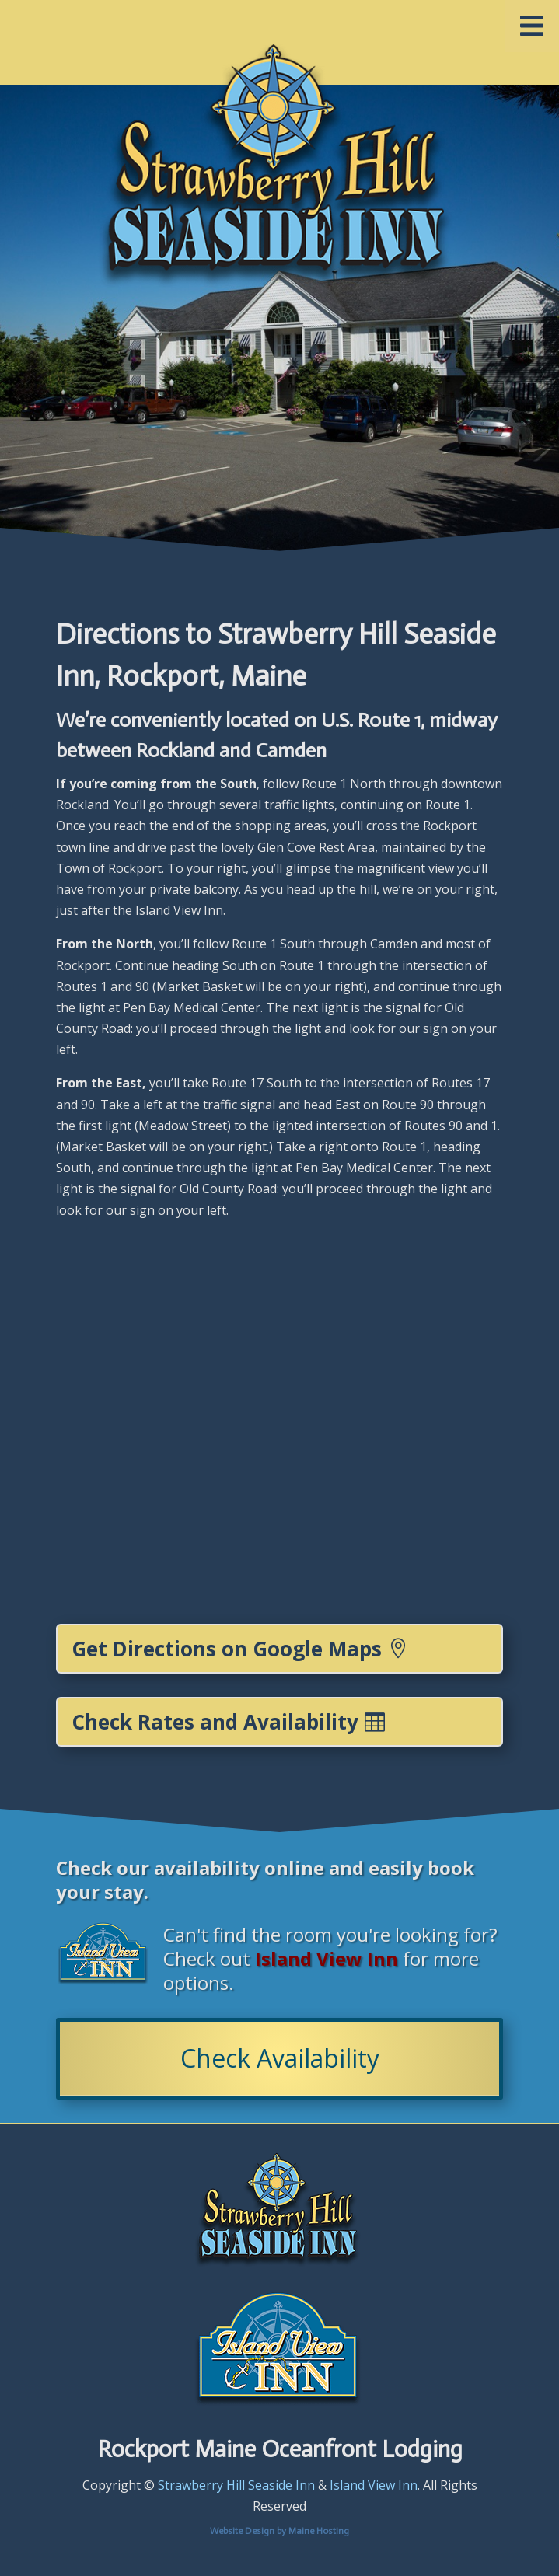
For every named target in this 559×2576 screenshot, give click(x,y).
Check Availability (279, 2058)
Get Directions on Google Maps (227, 1649)
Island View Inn (374, 2485)
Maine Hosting (318, 2530)
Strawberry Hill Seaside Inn (236, 2485)
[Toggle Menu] (532, 26)
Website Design (242, 2530)
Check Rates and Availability (215, 1722)
